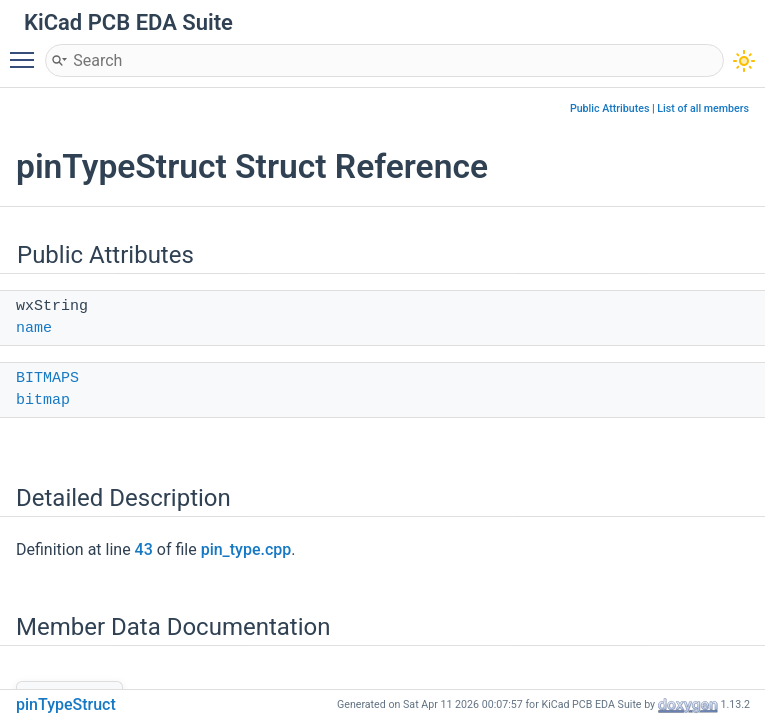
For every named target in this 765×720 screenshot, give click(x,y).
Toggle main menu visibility (27, 51)
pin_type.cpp (246, 549)
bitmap (43, 400)
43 (144, 549)
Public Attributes (610, 108)
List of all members (703, 108)
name (34, 328)
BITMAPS (47, 378)
